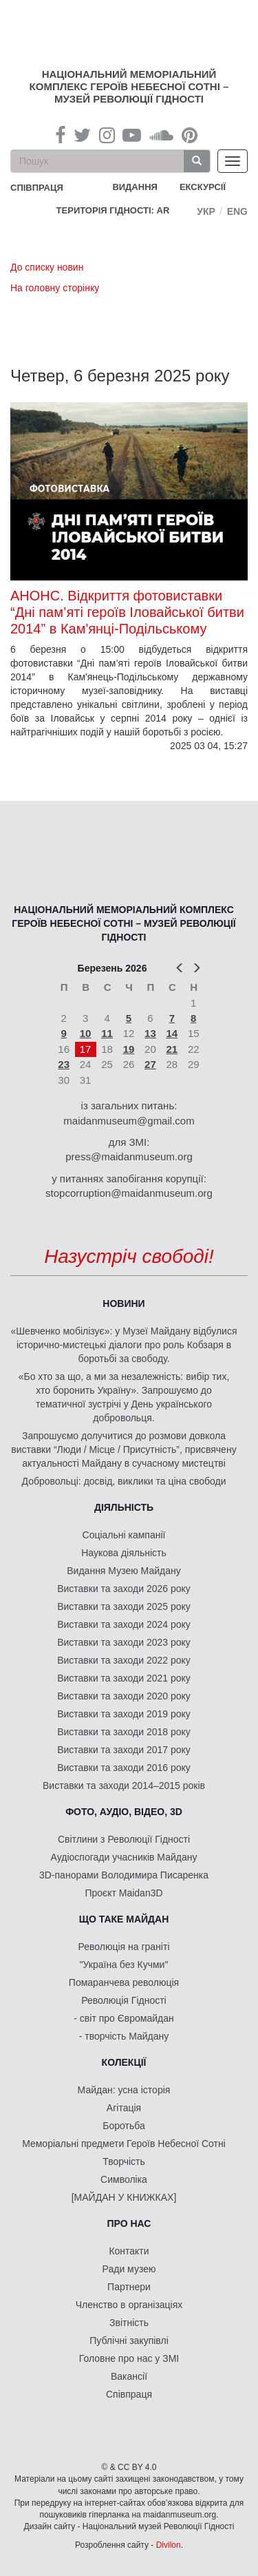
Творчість (124, 2161)
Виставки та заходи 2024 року (124, 1624)
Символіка (123, 2179)
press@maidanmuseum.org (128, 1156)
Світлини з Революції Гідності (124, 1839)
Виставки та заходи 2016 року (124, 1767)
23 (63, 1064)
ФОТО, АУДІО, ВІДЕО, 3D (123, 1811)
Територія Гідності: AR (113, 210)
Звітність (129, 2322)
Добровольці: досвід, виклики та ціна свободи (124, 1481)
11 (107, 1033)
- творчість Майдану (124, 2036)
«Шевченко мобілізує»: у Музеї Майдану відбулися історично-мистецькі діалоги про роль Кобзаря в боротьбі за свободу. (124, 1345)
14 (172, 1033)
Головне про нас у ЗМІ (129, 2358)
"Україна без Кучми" (124, 1964)
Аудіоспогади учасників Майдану (124, 1857)
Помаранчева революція (124, 1982)
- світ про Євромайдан (123, 2018)
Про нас (129, 2223)
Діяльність (123, 1507)
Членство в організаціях (129, 2304)
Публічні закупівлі (129, 2340)
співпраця (36, 187)
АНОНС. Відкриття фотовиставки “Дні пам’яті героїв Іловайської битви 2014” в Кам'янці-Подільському (127, 612)
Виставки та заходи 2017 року (124, 1749)
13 (150, 1033)
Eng (237, 211)
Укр (206, 211)
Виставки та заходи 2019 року (124, 1713)
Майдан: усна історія (124, 2089)
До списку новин (46, 267)
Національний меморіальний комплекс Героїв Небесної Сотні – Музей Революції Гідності (129, 86)
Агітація (124, 2107)
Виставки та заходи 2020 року (124, 1695)
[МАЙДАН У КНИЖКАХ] (124, 2197)
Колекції (124, 2062)
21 (172, 1049)
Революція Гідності (123, 2000)
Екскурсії (203, 187)
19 (129, 1049)
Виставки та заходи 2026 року (124, 1588)
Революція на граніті (124, 1946)
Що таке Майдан (124, 1919)
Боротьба (123, 2125)
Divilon (168, 2545)
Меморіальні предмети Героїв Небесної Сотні (124, 2143)
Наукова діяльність (123, 1552)
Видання (135, 187)
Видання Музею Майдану (123, 1570)
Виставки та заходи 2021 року (124, 1678)
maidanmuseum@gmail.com (128, 1121)
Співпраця (129, 2394)
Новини (123, 1303)
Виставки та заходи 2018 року (124, 1731)
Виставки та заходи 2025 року (124, 1606)
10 (86, 1033)
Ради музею (129, 2268)
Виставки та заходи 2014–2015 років (124, 1785)
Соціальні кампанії (124, 1534)
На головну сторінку (54, 287)
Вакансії (129, 2376)
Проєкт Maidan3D (123, 1892)
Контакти (129, 2250)
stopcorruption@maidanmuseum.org (129, 1193)
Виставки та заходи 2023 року (124, 1642)
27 (150, 1064)
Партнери (129, 2286)
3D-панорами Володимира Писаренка (123, 1875)
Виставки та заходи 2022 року (124, 1660)
